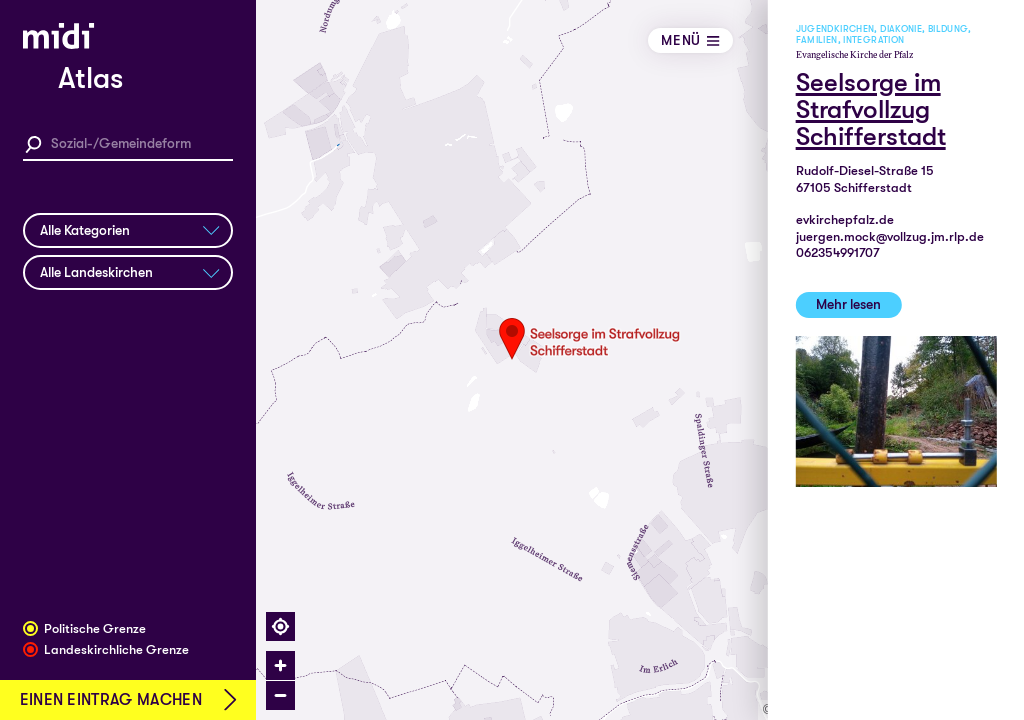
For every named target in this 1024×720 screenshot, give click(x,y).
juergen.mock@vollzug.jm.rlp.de (890, 236)
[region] (640, 360)
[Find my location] (280, 626)
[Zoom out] (280, 695)
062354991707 (838, 252)
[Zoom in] (280, 665)
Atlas (90, 78)
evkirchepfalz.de (845, 219)
